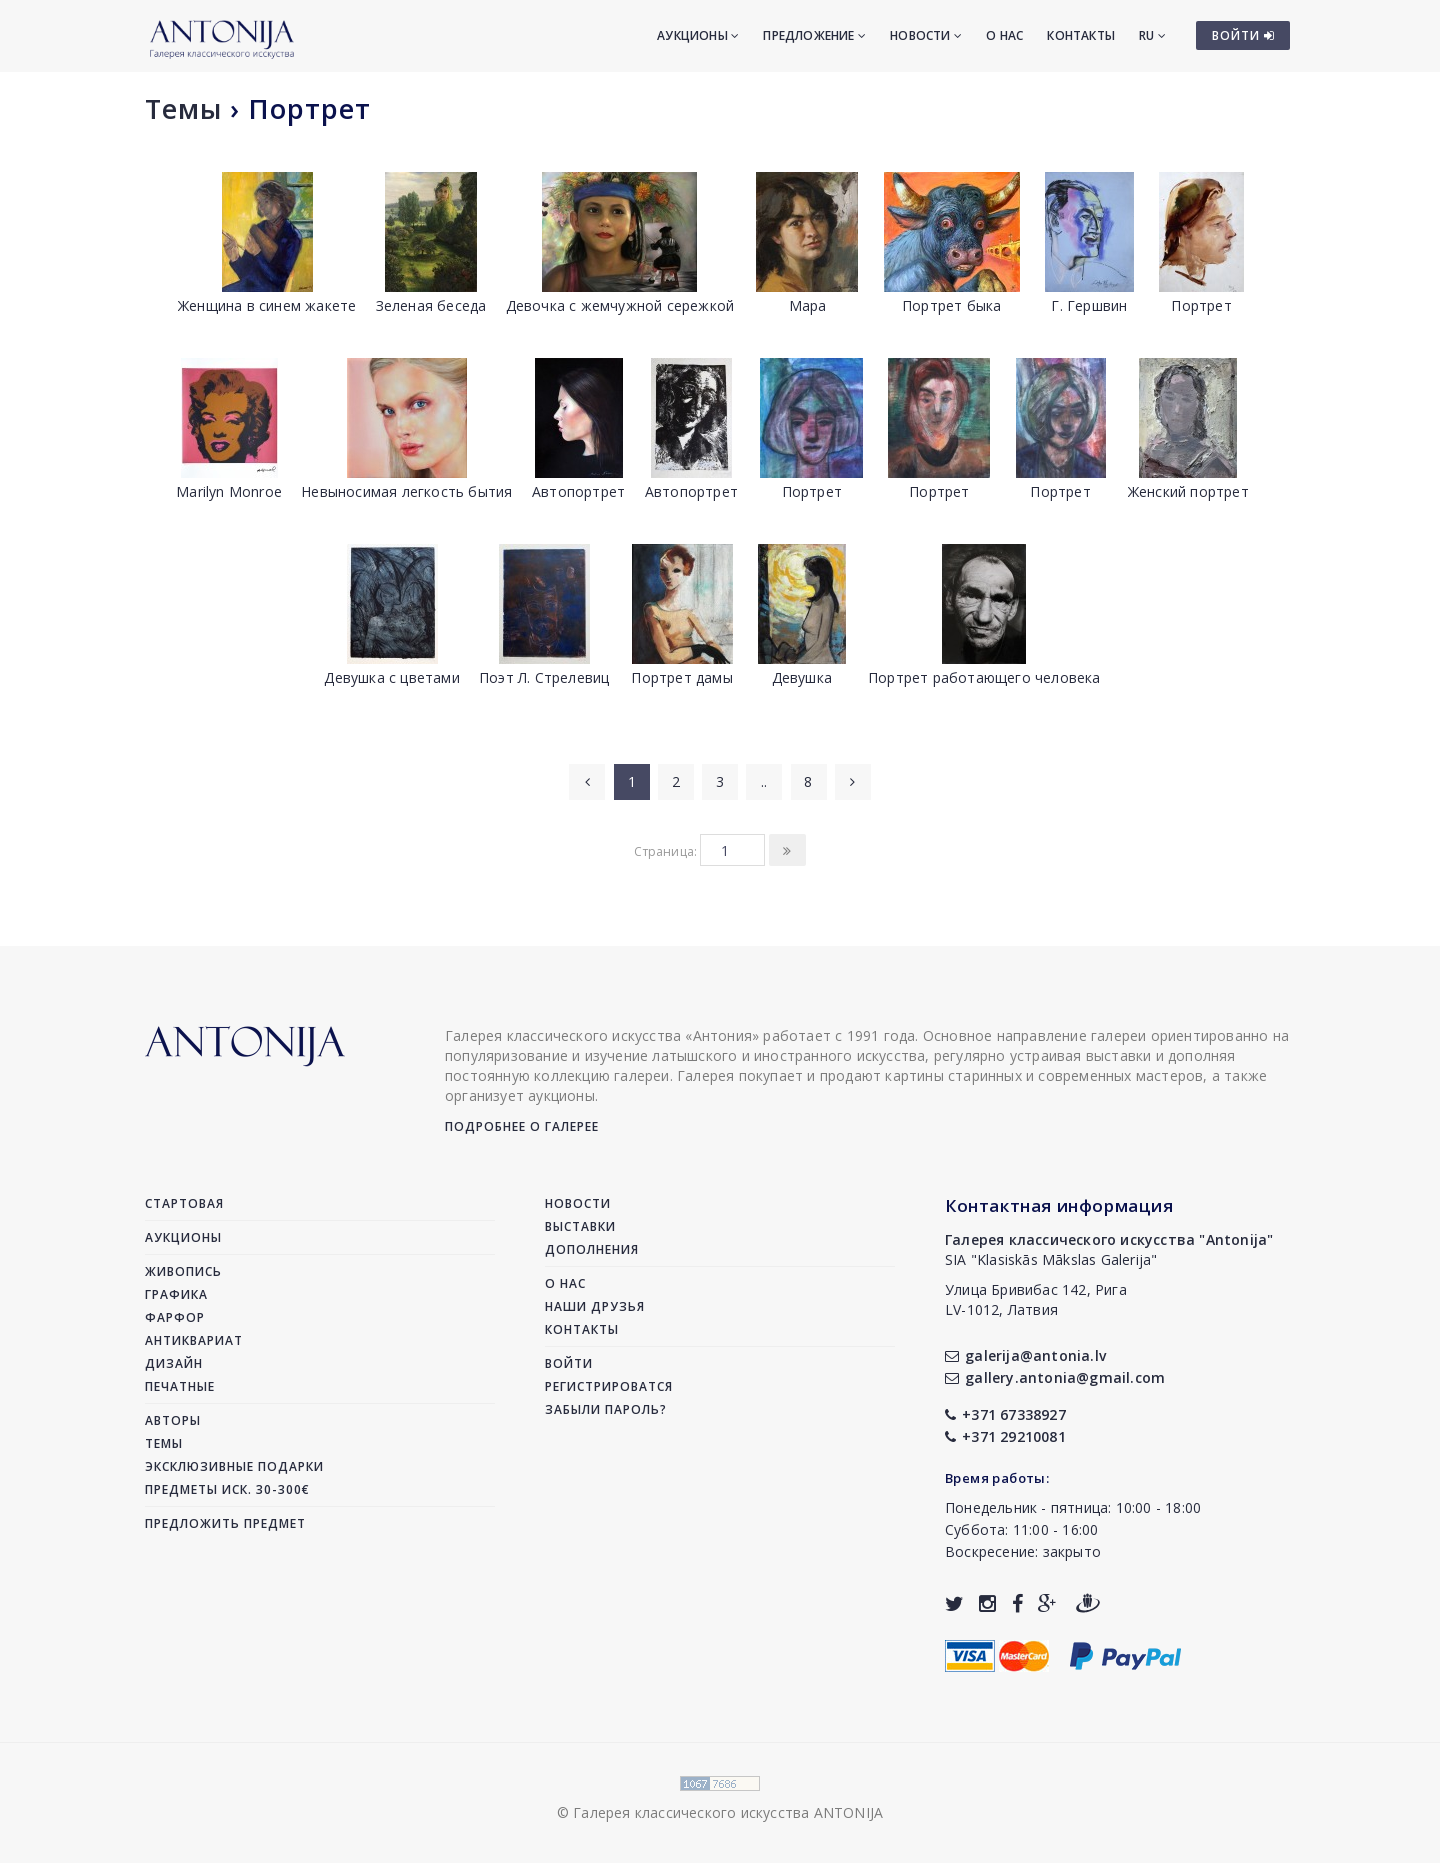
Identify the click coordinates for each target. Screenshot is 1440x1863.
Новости (926, 35)
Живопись (183, 1271)
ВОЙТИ (1243, 35)
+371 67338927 (1005, 1414)
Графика (176, 1294)
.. (764, 781)
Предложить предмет (225, 1523)
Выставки (580, 1226)
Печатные (180, 1386)
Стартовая (184, 1203)
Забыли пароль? (606, 1409)
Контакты (1081, 35)
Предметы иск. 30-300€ (227, 1489)
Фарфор (175, 1317)
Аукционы (698, 35)
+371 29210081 (1005, 1436)
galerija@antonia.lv (1025, 1355)
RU (1152, 35)
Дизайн (174, 1363)
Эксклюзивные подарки (234, 1466)
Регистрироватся (609, 1386)
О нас (1004, 35)
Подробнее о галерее (522, 1126)
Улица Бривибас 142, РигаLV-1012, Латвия (1036, 1299)
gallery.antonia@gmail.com (1055, 1377)
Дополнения (592, 1249)
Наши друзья (595, 1306)
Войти (569, 1363)
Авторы (173, 1420)
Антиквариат (194, 1340)
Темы (183, 108)
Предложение (814, 35)
